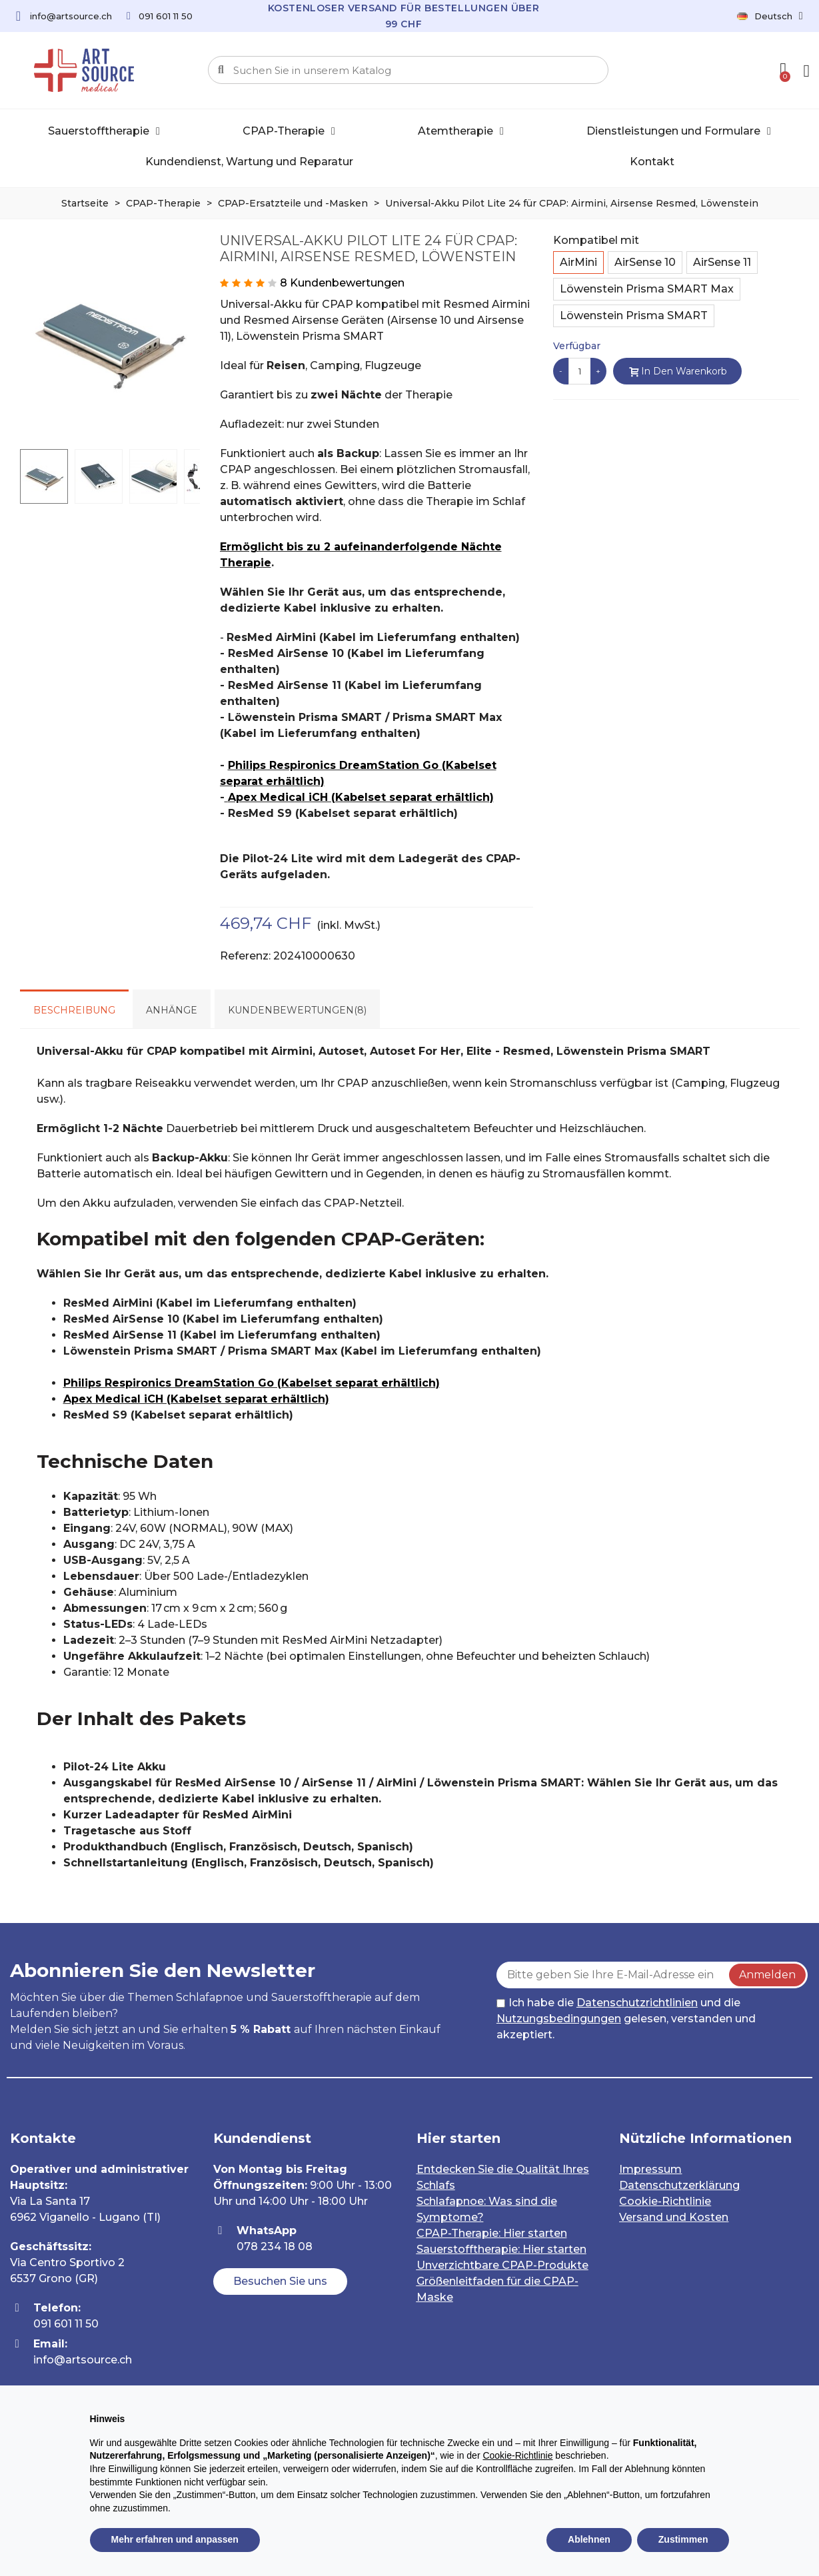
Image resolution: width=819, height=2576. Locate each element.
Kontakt (652, 161)
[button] (280, 2281)
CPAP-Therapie (289, 131)
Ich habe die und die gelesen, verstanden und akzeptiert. (626, 2018)
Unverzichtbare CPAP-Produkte (502, 2265)
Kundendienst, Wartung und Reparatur (249, 161)
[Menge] (579, 371)
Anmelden (767, 1974)
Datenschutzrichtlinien (637, 2002)
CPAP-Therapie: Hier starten (491, 2233)
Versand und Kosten (673, 2217)
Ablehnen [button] (589, 2539)
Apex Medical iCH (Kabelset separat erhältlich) (361, 797)
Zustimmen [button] (683, 2539)
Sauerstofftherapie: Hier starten (501, 2249)
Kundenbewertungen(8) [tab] (297, 1010)
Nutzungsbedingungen (558, 2018)
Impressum (650, 2169)
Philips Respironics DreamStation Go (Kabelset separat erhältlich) (251, 1383)
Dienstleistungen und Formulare (678, 131)
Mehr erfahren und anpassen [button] (175, 2539)
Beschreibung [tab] (74, 1010)
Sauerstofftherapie (104, 131)
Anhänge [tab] (171, 1010)
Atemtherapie (461, 131)
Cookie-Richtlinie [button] (517, 2455)
